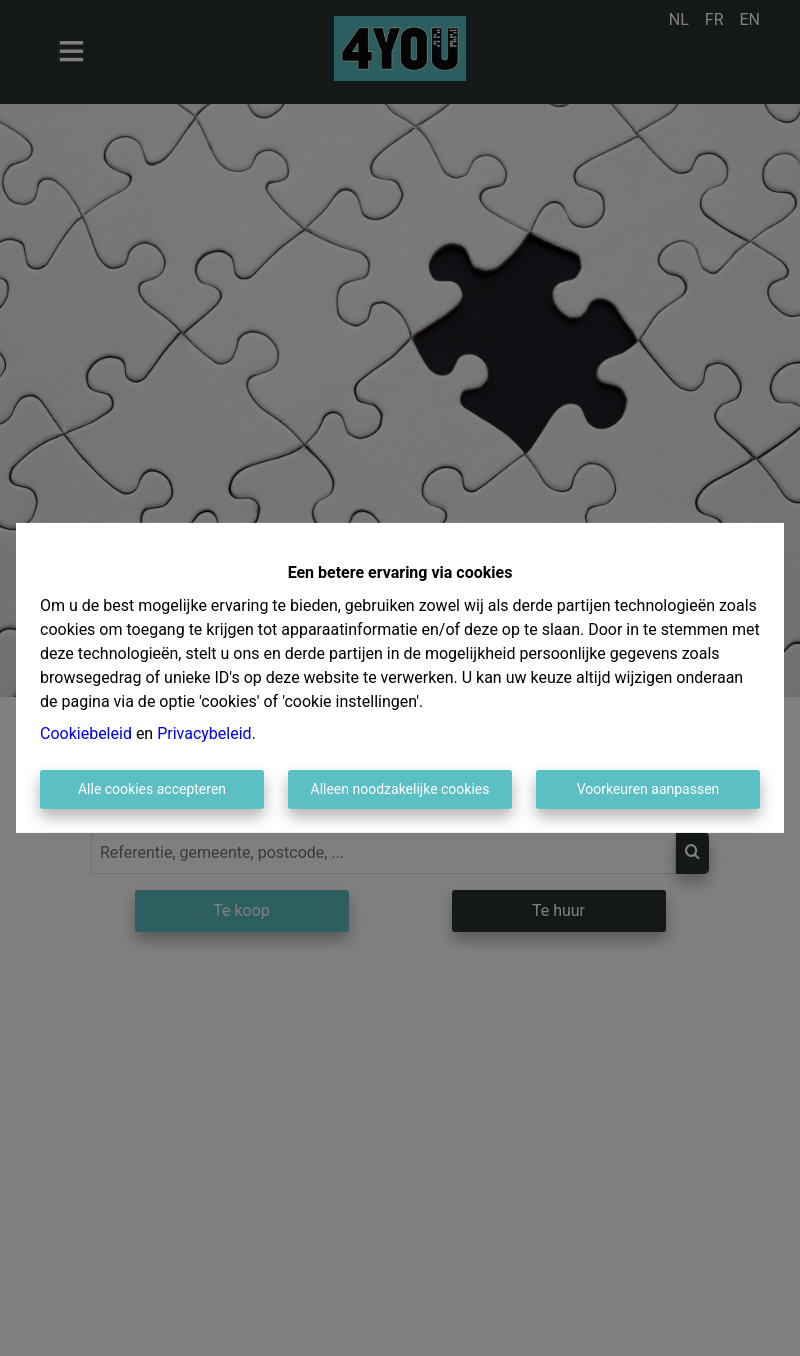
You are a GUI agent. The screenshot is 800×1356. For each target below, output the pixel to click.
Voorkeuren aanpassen (648, 789)
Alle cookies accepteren (152, 789)
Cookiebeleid (86, 733)
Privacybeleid (204, 733)
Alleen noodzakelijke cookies (400, 789)
